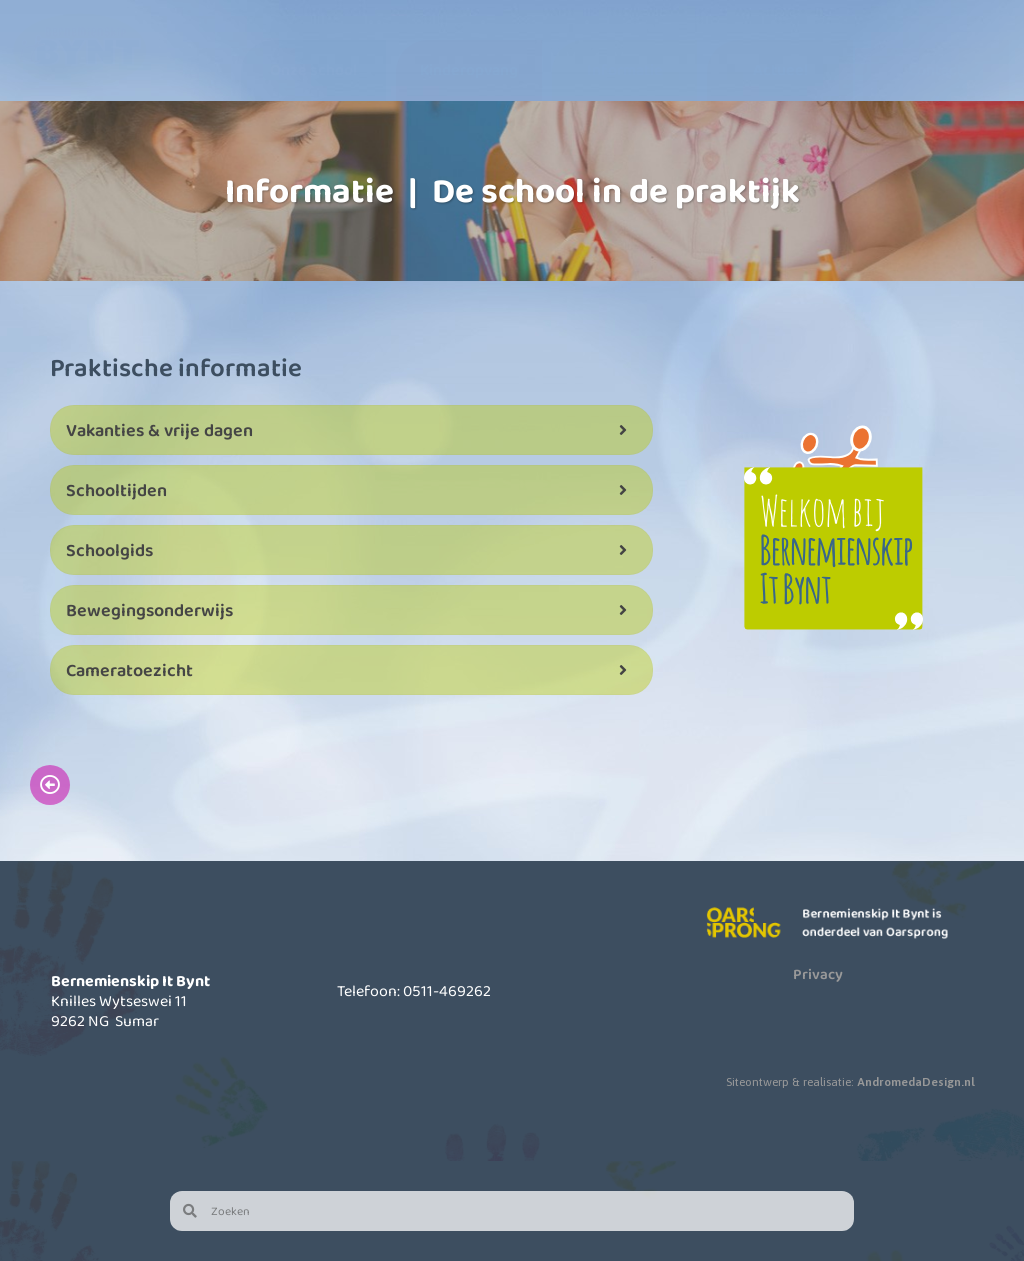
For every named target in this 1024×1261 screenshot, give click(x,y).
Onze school (313, 69)
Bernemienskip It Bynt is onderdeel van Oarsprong (878, 922)
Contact (935, 69)
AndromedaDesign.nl (916, 1082)
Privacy (818, 974)
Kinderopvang (469, 69)
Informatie (625, 69)
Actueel (780, 69)
